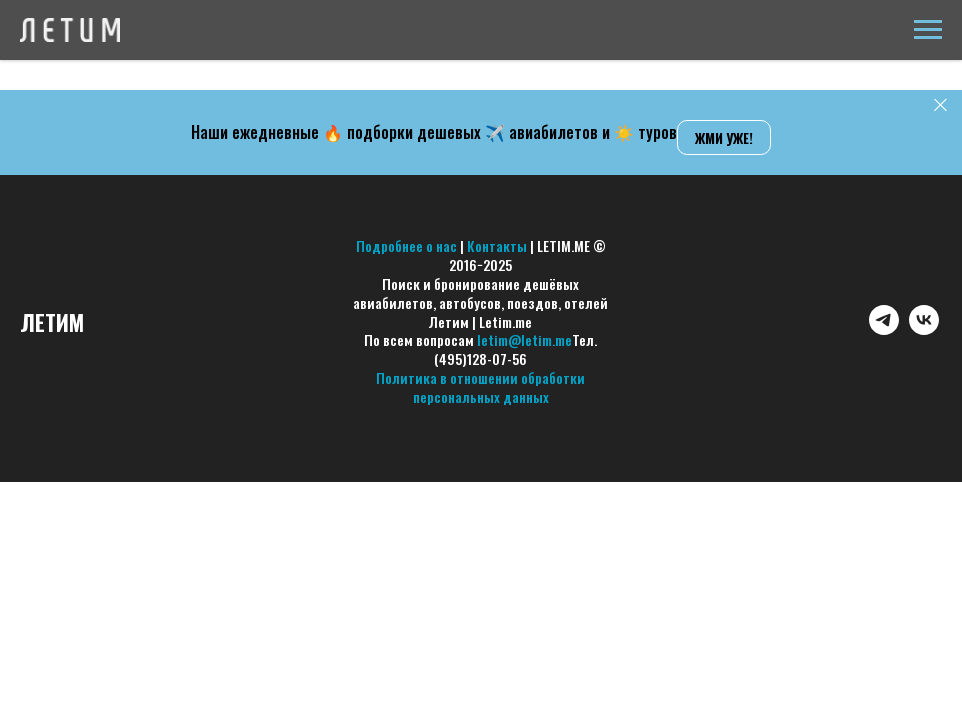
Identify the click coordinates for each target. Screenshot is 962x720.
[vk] (924, 329)
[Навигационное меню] (928, 30)
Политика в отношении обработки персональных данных (480, 387)
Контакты (497, 245)
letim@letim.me (524, 339)
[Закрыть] (940, 105)
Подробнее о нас (406, 245)
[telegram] (884, 329)
